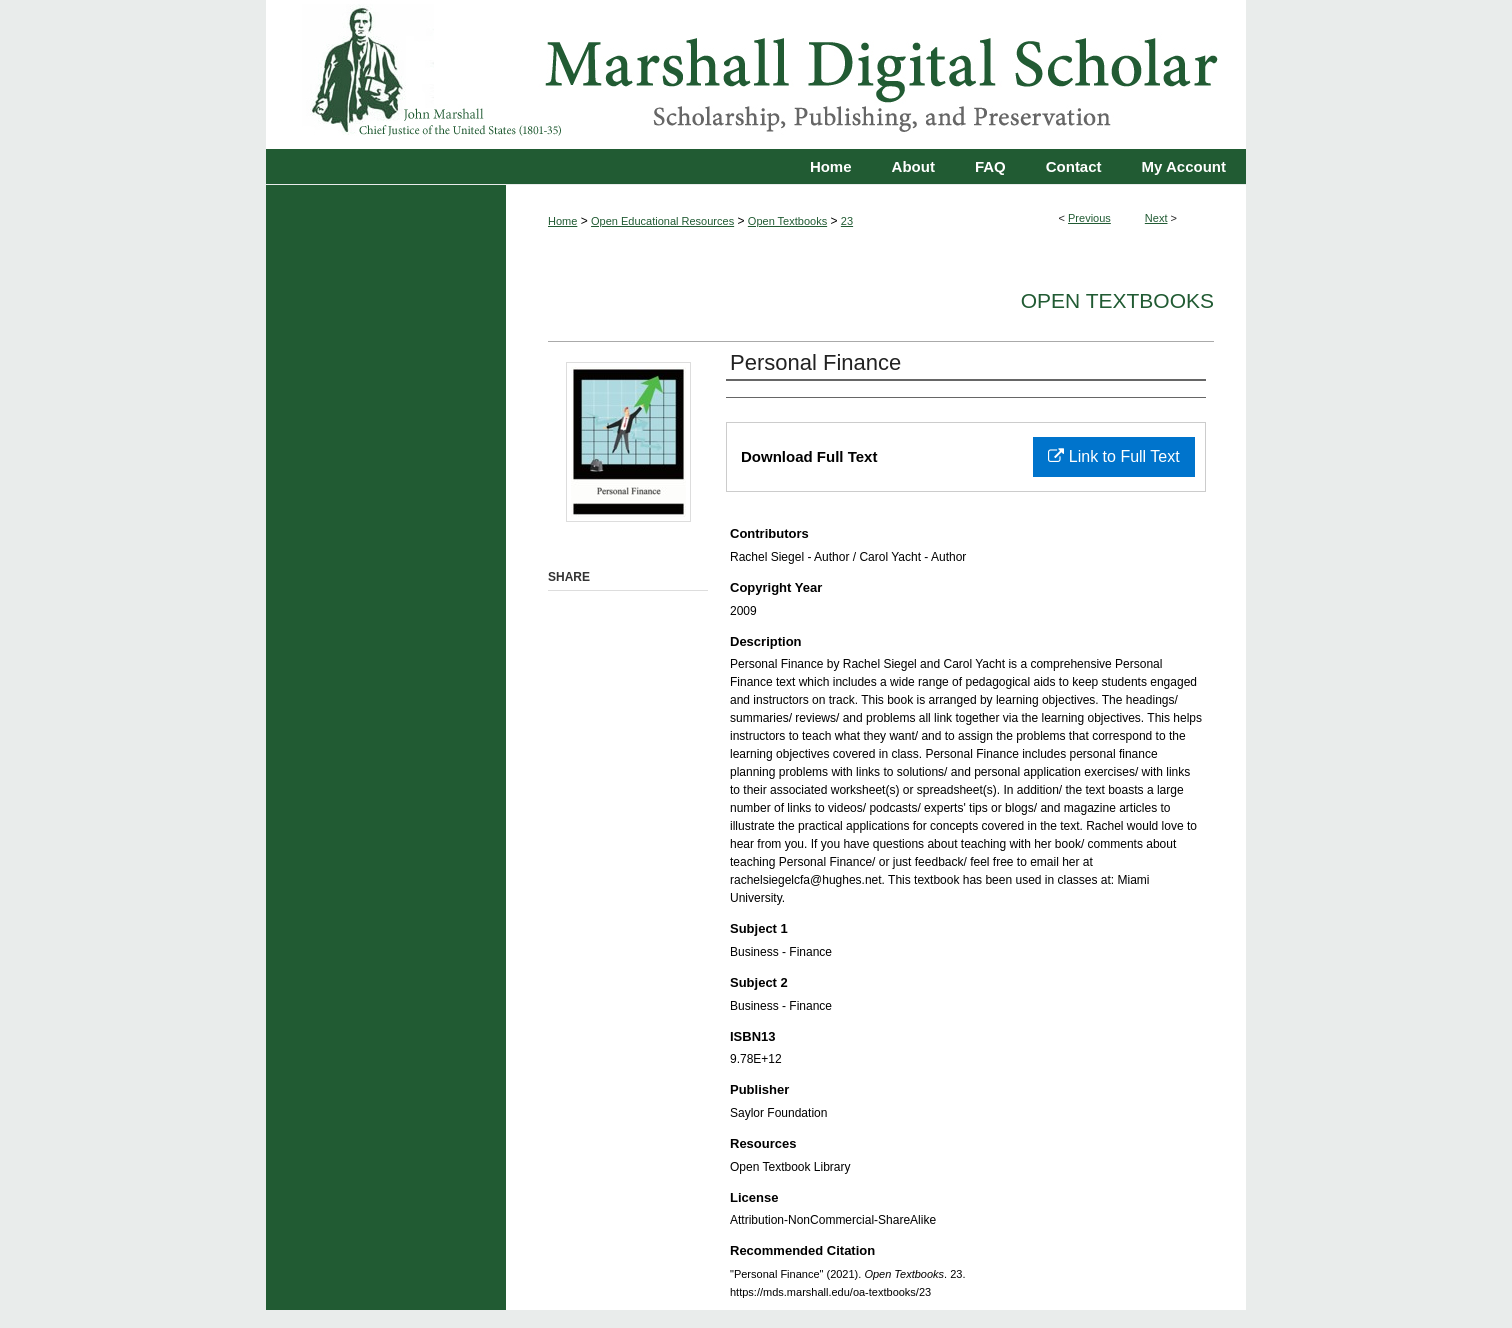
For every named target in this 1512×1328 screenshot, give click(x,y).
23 (847, 221)
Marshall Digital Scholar (756, 74)
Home (562, 221)
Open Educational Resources (662, 221)
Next (1156, 218)
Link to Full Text (1113, 456)
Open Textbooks (787, 221)
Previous (1089, 218)
